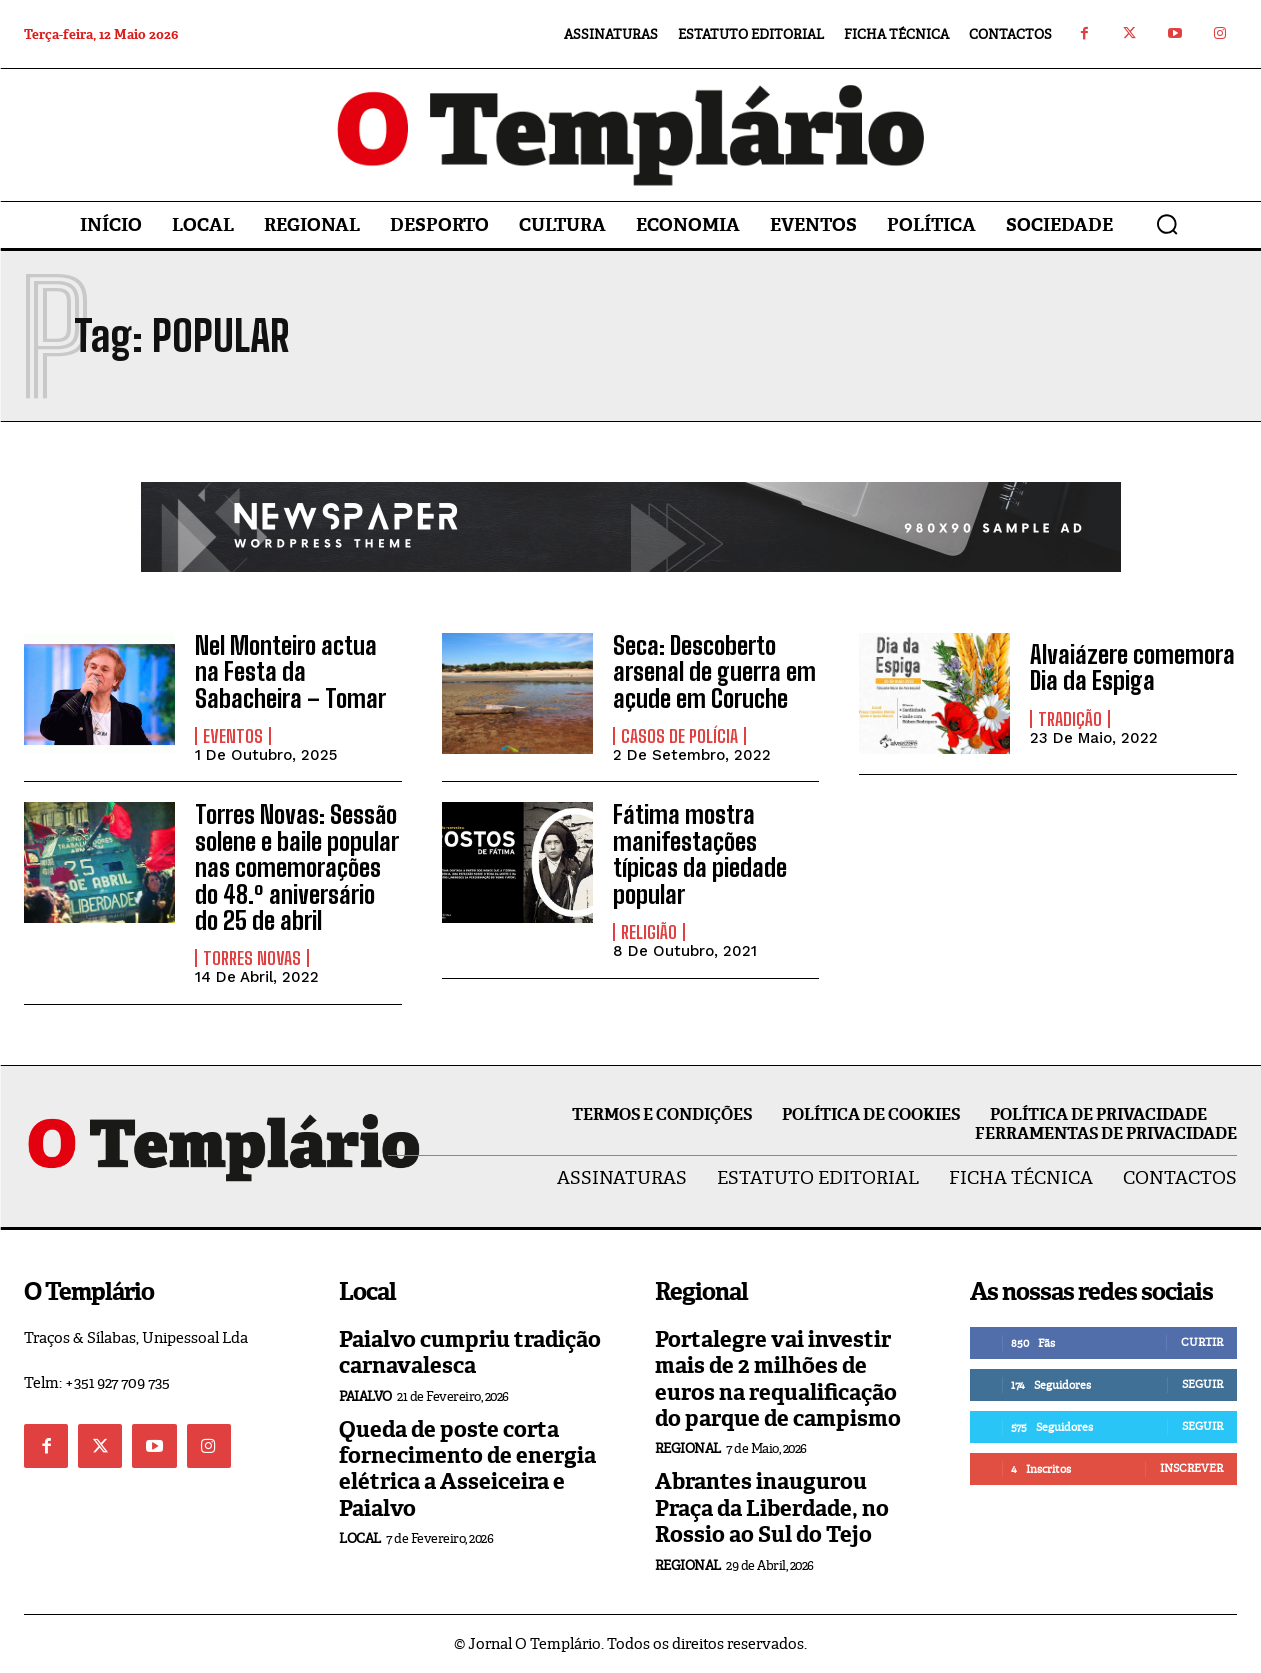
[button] (1167, 224)
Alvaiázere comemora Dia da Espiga (1132, 667)
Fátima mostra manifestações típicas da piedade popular (700, 854)
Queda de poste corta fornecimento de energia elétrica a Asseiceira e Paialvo (467, 1469)
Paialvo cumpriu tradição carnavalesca (470, 1352)
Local (360, 1538)
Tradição (1070, 719)
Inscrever (1191, 1468)
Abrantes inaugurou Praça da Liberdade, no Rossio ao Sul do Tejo (772, 1508)
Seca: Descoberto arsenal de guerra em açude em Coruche (714, 672)
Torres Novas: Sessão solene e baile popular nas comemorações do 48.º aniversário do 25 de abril (297, 867)
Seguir (1202, 1384)
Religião (649, 932)
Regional (688, 1448)
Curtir (1202, 1342)
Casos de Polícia (679, 736)
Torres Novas (252, 958)
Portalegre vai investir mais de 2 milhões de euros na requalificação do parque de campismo (778, 1379)
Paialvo (365, 1396)
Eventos (233, 736)
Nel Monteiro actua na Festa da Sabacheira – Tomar (290, 672)
